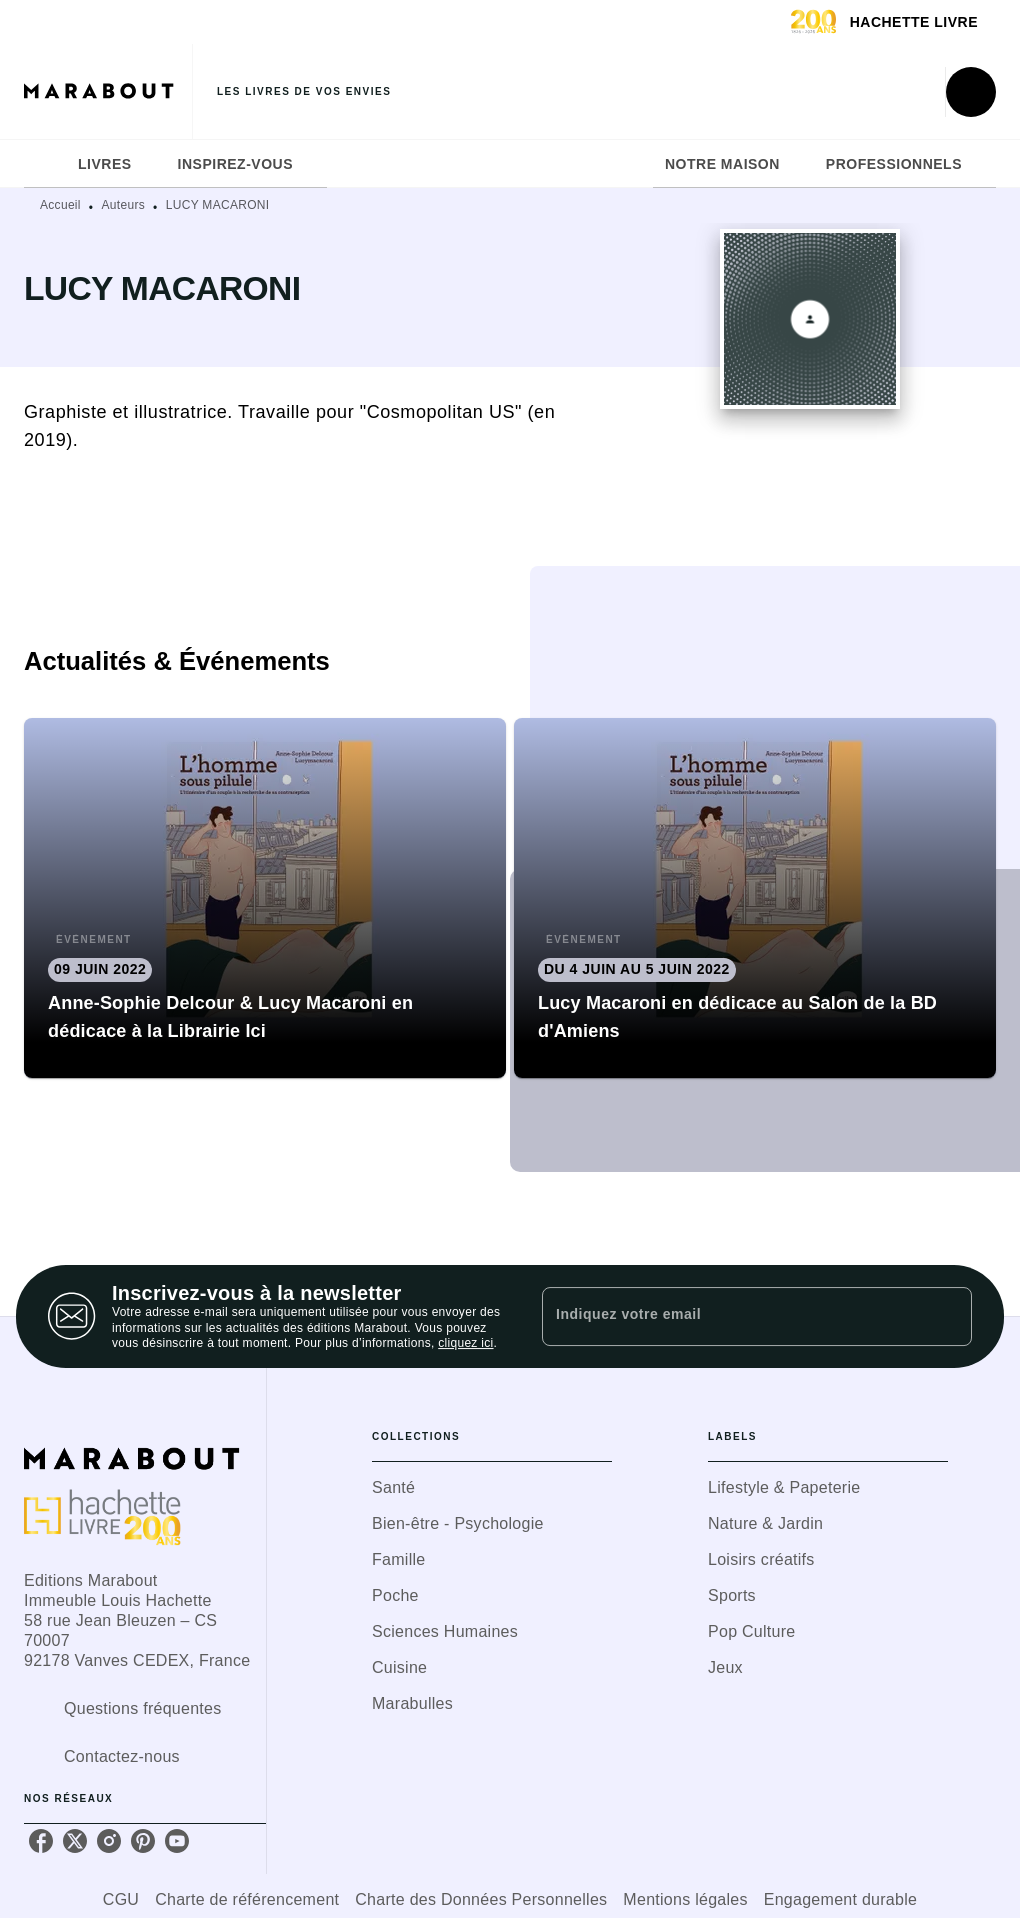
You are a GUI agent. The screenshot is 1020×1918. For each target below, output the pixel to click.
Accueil (60, 205)
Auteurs (123, 205)
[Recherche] (971, 92)
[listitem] (41, 1841)
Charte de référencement (247, 1899)
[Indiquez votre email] (732, 1316)
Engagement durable (840, 1899)
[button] (265, 898)
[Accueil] (108, 91)
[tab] (45, 164)
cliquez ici (465, 1344)
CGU (121, 1899)
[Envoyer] (948, 1317)
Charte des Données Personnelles (481, 1899)
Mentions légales (685, 1899)
